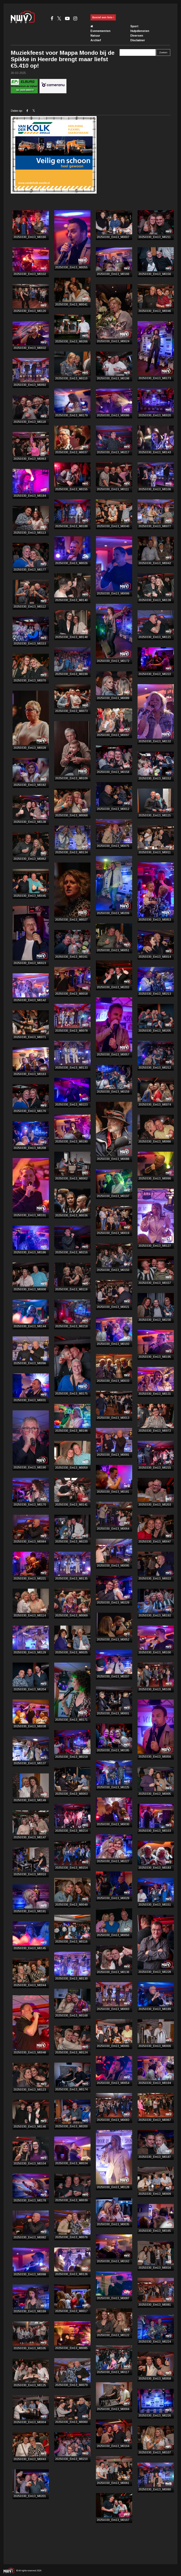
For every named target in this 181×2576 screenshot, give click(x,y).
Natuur (95, 35)
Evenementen (100, 30)
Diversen (136, 35)
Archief (95, 40)
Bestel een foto (103, 17)
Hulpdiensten (139, 30)
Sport (134, 26)
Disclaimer (137, 40)
